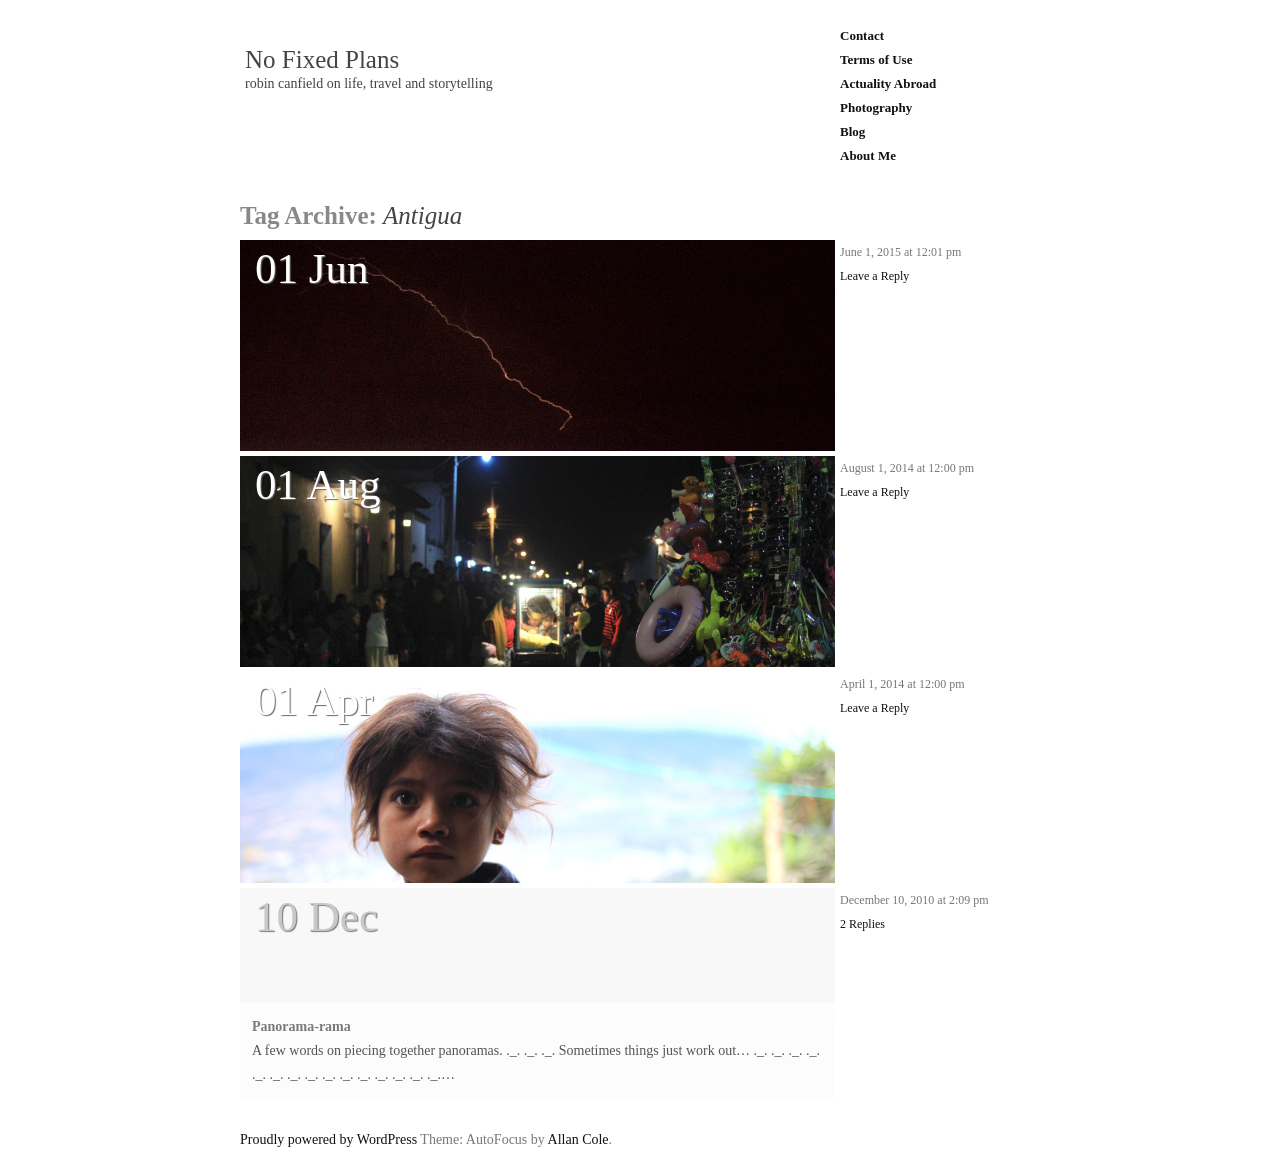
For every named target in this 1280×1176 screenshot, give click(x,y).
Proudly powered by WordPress (328, 1139)
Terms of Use (876, 59)
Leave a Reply (874, 276)
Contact (862, 35)
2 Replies (862, 924)
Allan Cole (578, 1139)
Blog (852, 131)
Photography (876, 107)
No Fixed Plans (322, 60)
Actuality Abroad (888, 83)
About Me (868, 155)
